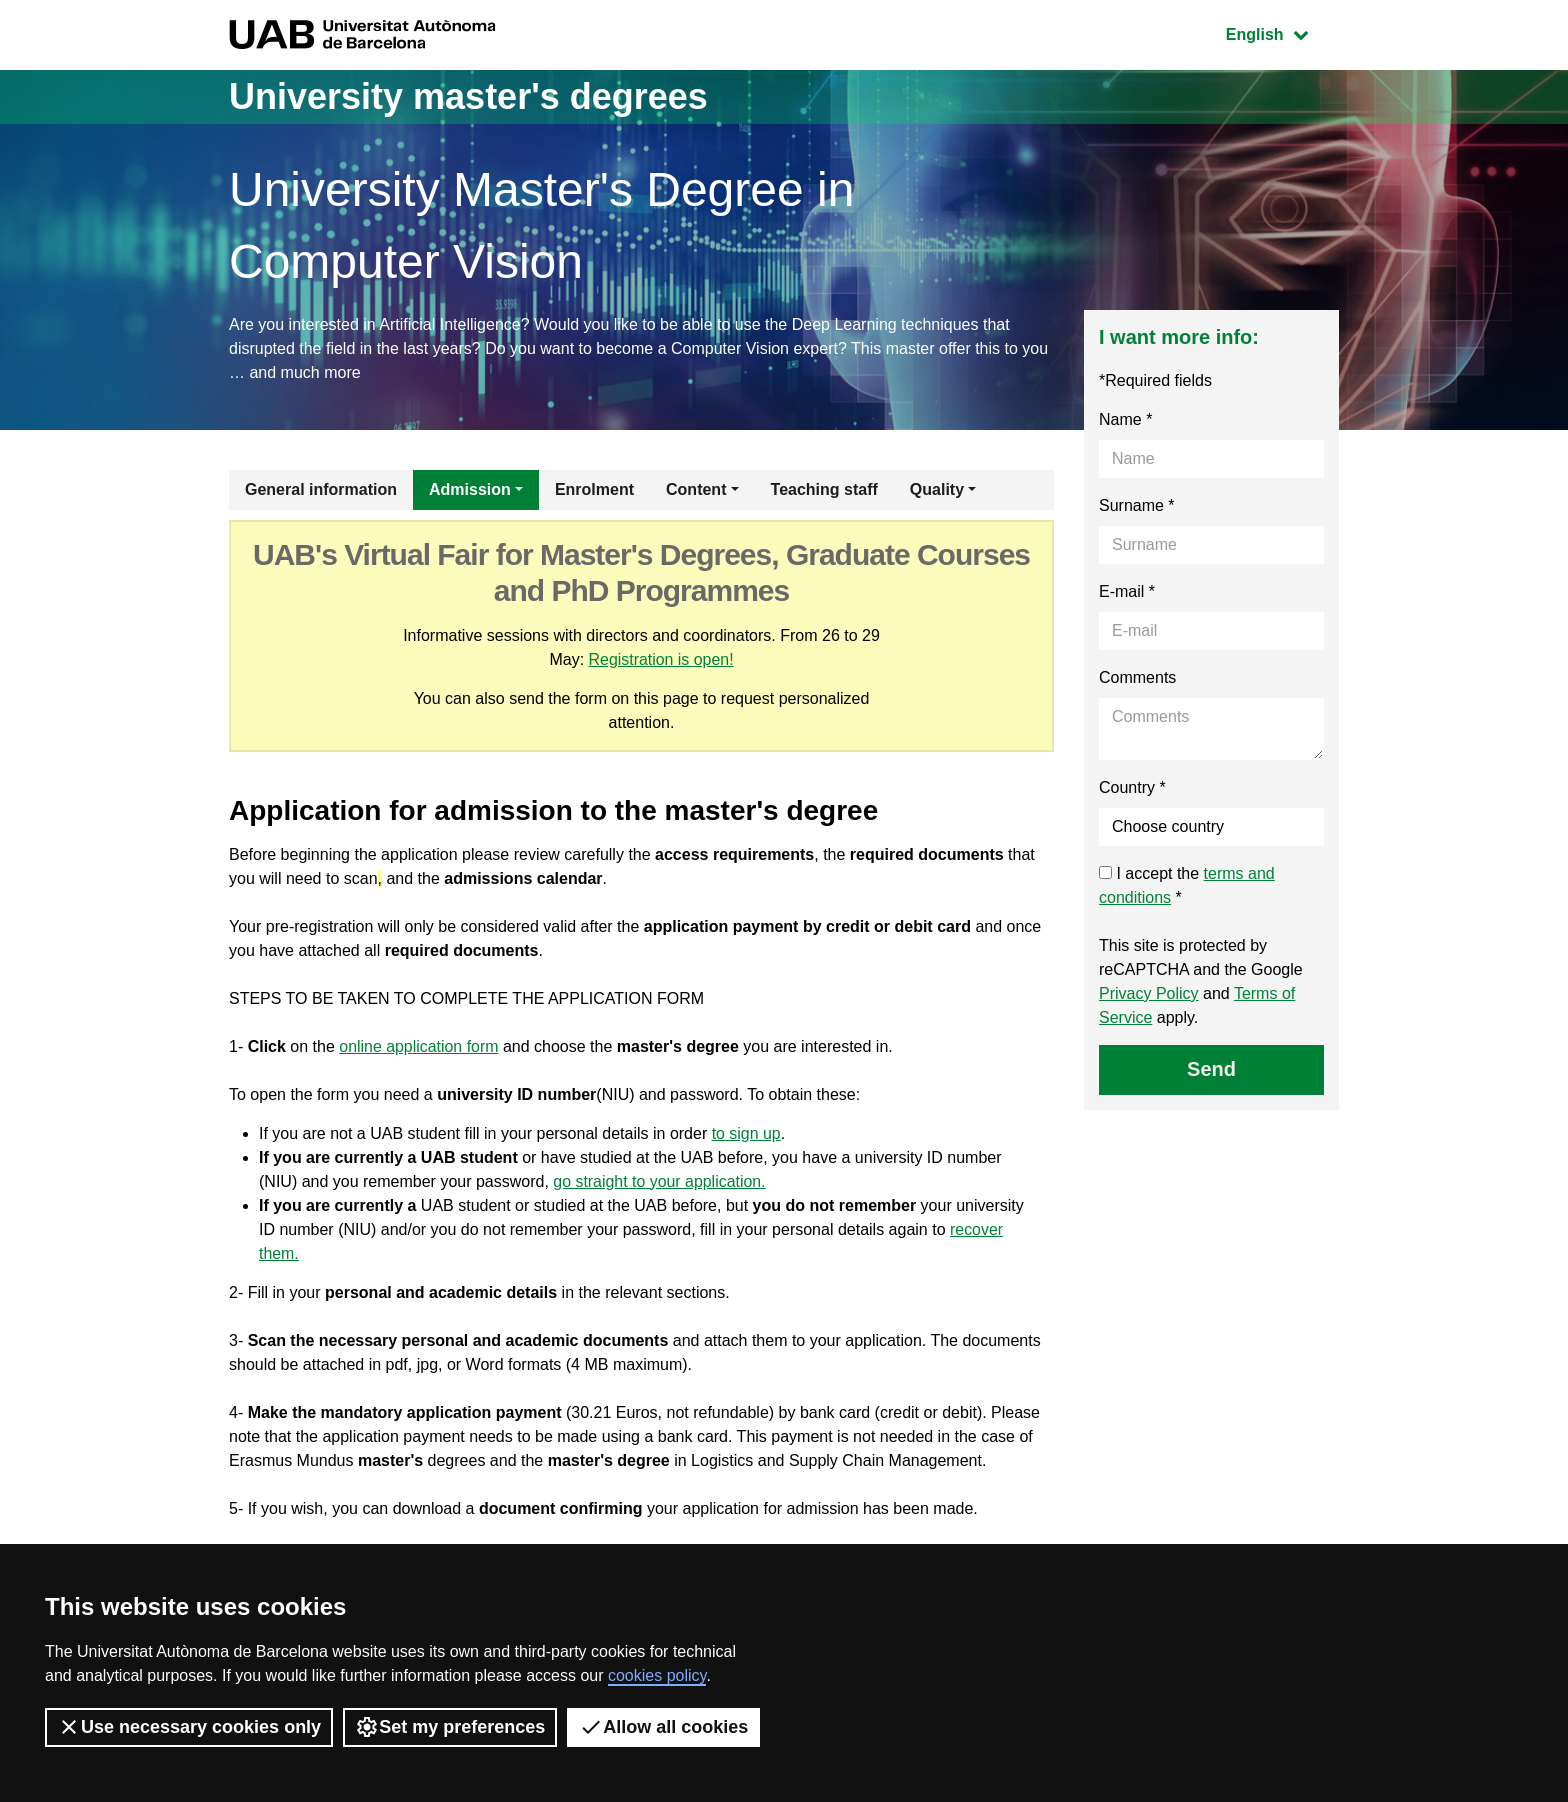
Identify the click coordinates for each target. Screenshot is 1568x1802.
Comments (1137, 677)
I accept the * (1187, 885)
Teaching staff (824, 489)
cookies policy (657, 1675)
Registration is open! (661, 659)
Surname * (1137, 505)
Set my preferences (450, 1727)
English (1282, 32)
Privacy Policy (1149, 993)
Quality (937, 489)
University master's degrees (468, 96)
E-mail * (1127, 591)
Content (696, 489)
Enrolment (594, 489)
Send (1211, 1069)
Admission (470, 489)
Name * (1125, 419)
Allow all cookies (663, 1727)
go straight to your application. (659, 1181)
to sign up (746, 1133)
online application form (419, 1046)
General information (321, 489)
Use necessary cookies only (189, 1727)
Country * (1132, 787)
